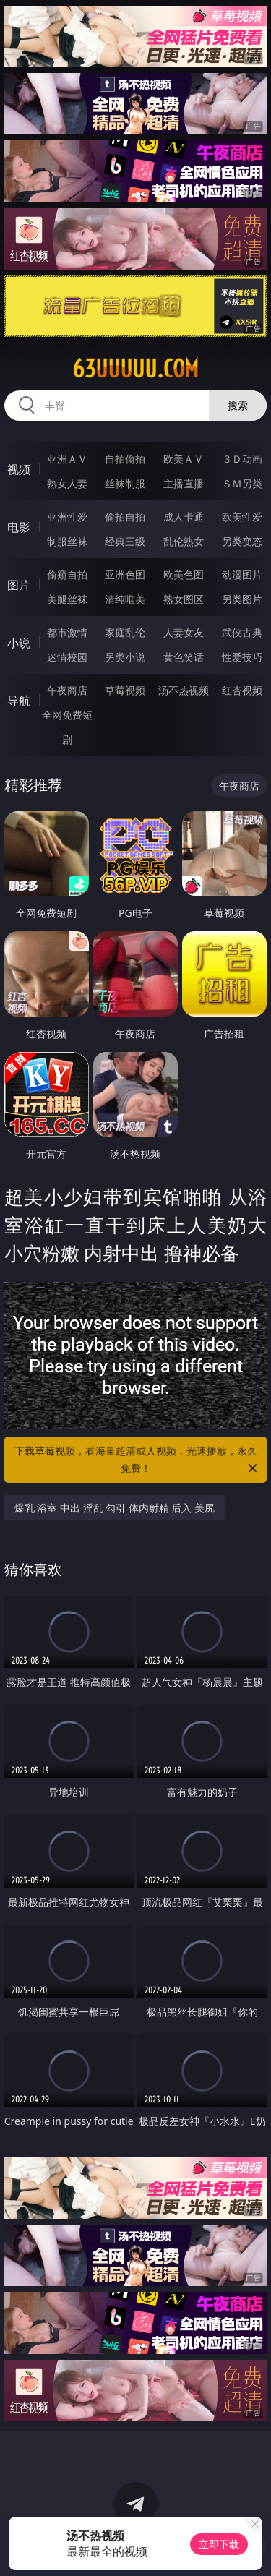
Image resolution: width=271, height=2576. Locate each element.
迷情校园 (67, 657)
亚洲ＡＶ (67, 459)
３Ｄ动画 (242, 459)
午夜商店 (67, 690)
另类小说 (125, 657)
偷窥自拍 (67, 574)
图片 (18, 585)
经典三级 (125, 541)
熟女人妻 (67, 483)
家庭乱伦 (125, 632)
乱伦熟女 (183, 541)
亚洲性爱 (67, 516)
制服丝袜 (67, 541)
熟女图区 (183, 599)
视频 (18, 469)
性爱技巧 (242, 657)
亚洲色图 (125, 574)
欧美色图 (183, 574)
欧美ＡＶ (183, 459)
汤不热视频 (183, 690)
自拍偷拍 (125, 459)
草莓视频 (125, 690)
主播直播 (183, 483)
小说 (18, 643)
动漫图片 (242, 574)
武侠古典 (242, 632)
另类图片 (242, 599)
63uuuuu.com (135, 368)
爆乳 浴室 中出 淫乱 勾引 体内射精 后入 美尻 (114, 1508)
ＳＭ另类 (242, 483)
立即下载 (219, 2544)
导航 (18, 701)
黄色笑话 (183, 657)
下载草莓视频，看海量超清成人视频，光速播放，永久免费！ (137, 1460)
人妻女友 (183, 632)
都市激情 (67, 632)
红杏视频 (242, 690)
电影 (18, 527)
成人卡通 (183, 516)
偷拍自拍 (125, 516)
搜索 (238, 405)
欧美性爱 (242, 516)
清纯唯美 (125, 599)
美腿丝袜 (67, 599)
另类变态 (242, 541)
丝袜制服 (125, 483)
